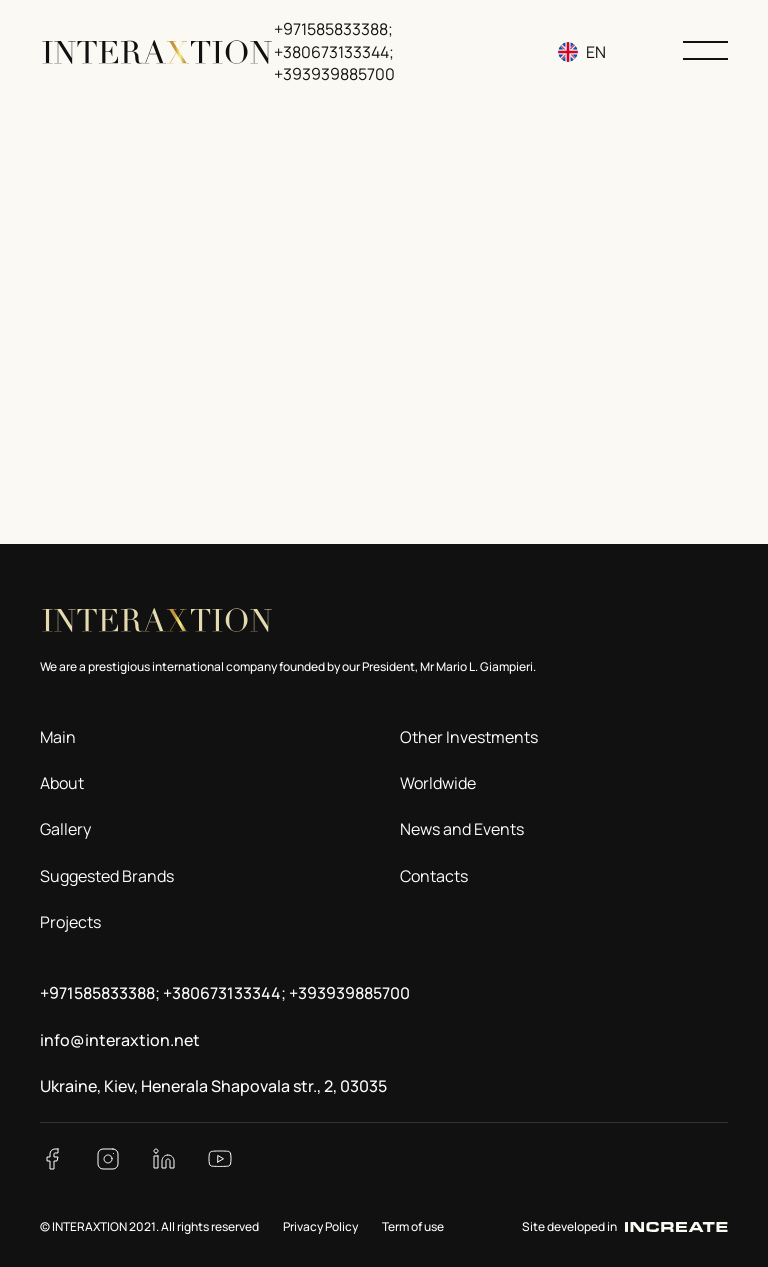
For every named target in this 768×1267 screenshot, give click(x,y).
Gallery (65, 829)
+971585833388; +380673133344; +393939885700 (334, 51)
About (62, 783)
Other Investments (469, 737)
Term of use (413, 1226)
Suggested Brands (107, 876)
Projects (70, 922)
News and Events (462, 829)
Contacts (434, 876)
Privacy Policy (320, 1226)
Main (58, 737)
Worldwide (438, 783)
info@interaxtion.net (120, 1040)
